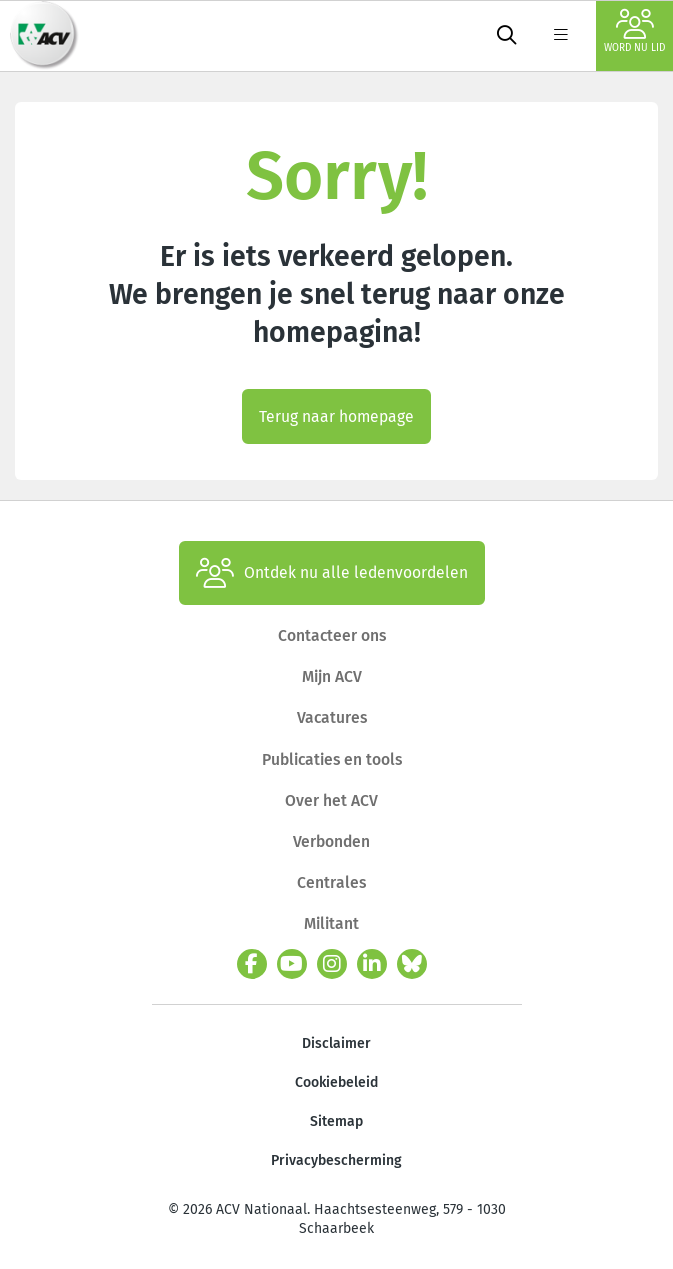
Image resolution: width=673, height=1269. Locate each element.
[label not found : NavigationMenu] (561, 36)
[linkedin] (372, 964)
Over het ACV (331, 800)
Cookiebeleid (336, 1082)
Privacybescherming (336, 1160)
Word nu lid (634, 31)
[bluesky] (412, 964)
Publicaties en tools (332, 759)
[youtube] (292, 964)
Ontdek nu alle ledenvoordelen (332, 573)
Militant (331, 923)
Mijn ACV (332, 676)
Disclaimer (336, 1043)
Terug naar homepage (336, 416)
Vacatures (332, 717)
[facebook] (252, 964)
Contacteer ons (332, 635)
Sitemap (336, 1121)
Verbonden (331, 841)
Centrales (331, 882)
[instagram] (332, 964)
